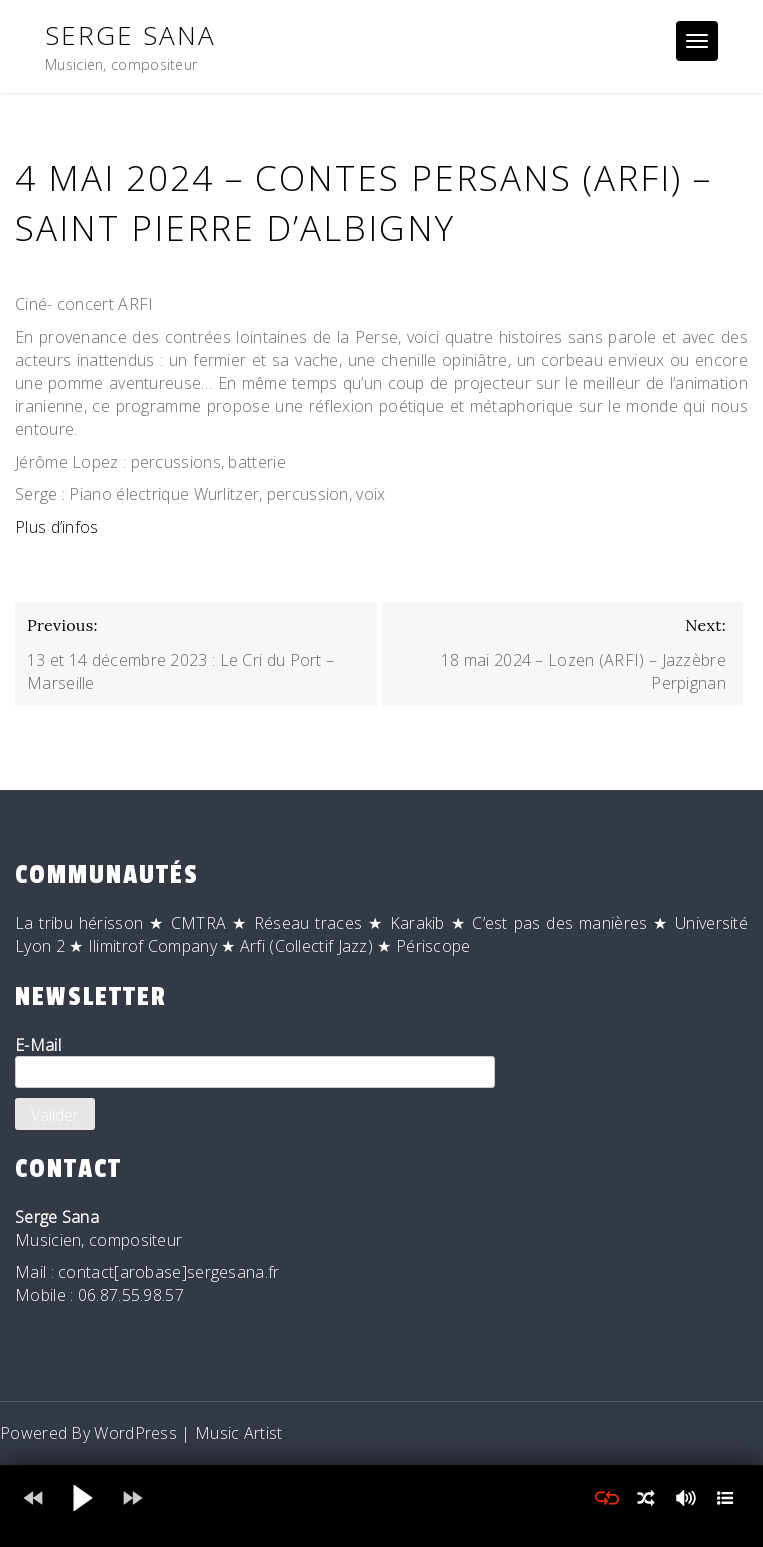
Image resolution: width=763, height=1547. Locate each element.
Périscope (433, 946)
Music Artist (239, 1433)
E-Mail (255, 1061)
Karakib (417, 923)
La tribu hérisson (79, 923)
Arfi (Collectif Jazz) (306, 946)
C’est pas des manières (559, 923)
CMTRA (199, 923)
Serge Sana (130, 35)
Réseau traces (308, 923)
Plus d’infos (57, 527)
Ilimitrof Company (152, 946)
